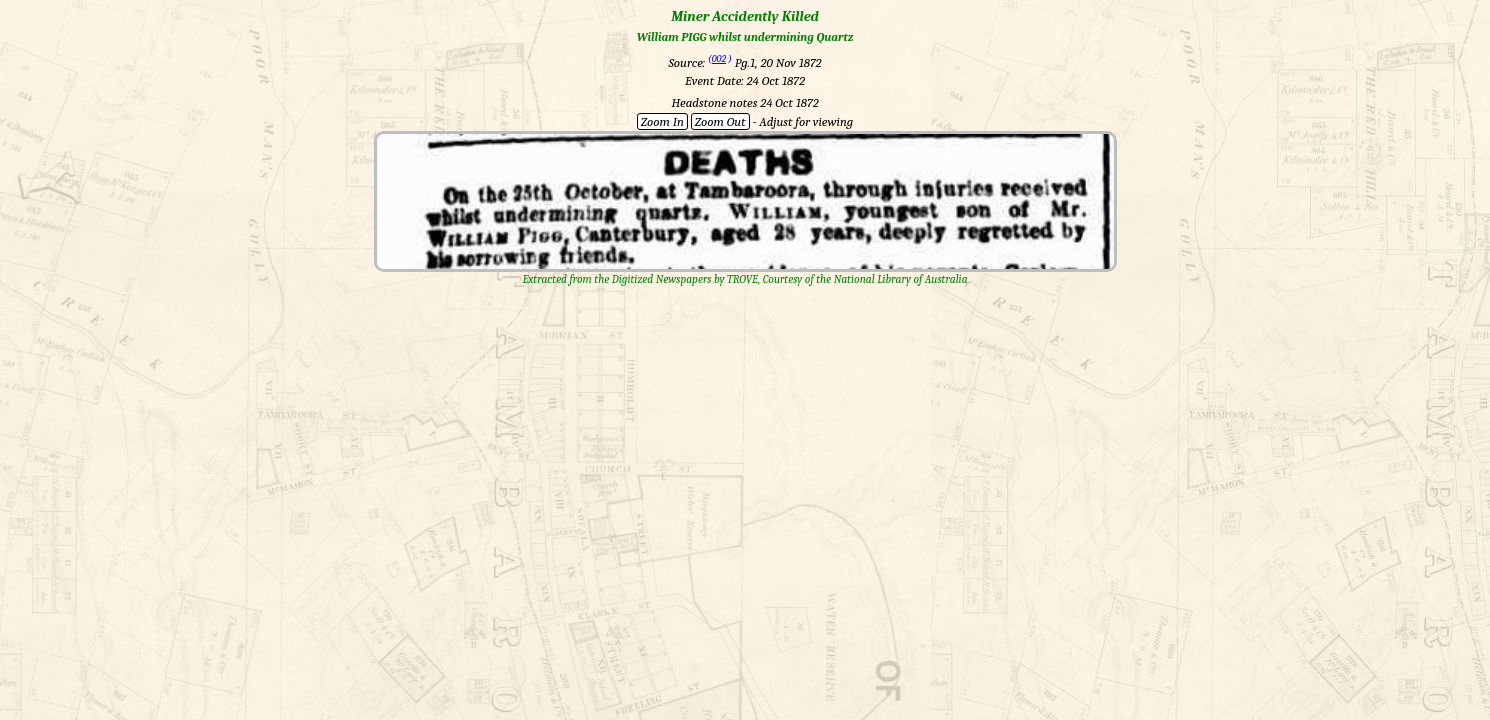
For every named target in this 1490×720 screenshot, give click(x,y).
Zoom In (662, 121)
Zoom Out (720, 121)
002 (719, 59)
